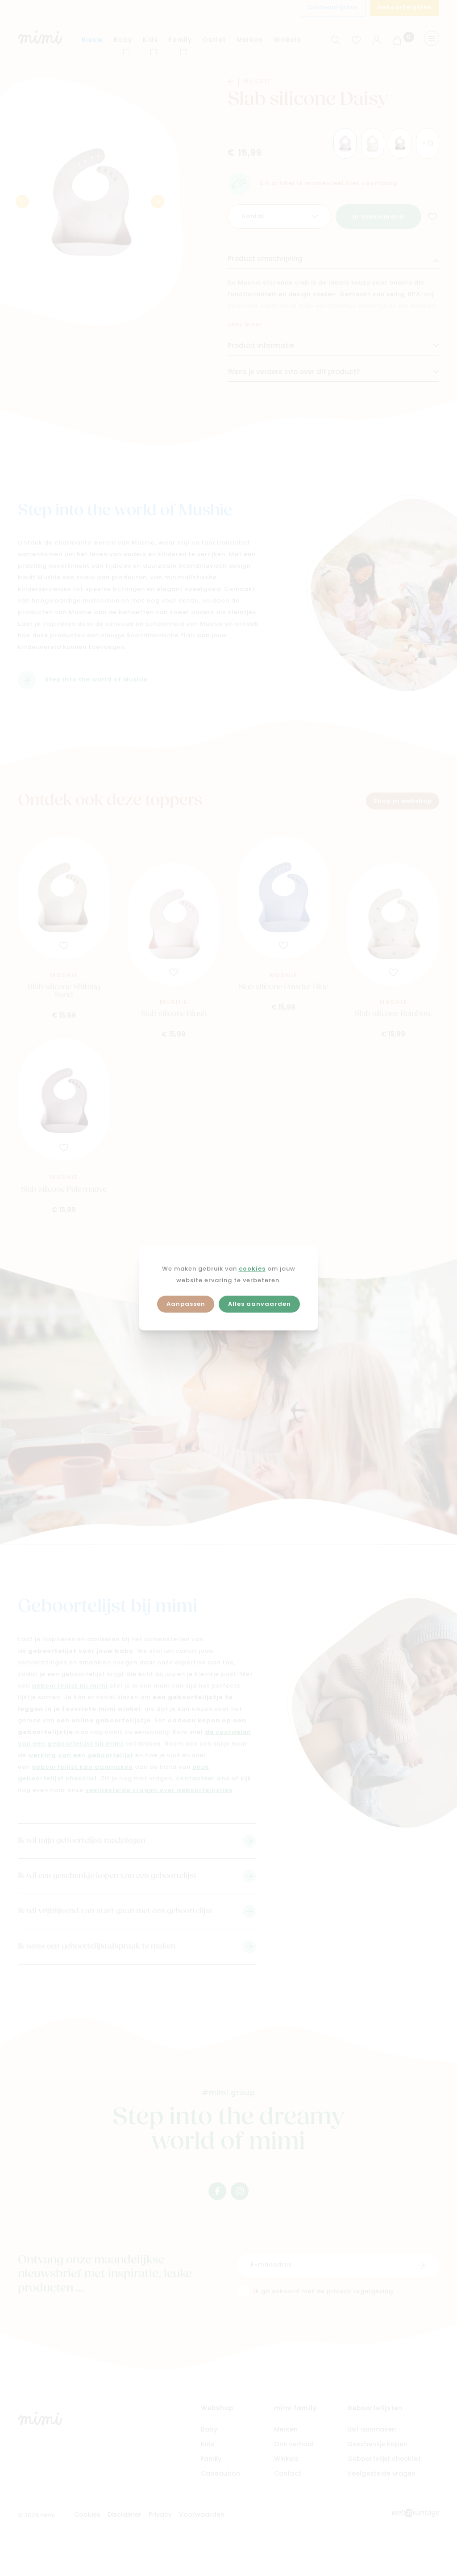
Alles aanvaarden (259, 1304)
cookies (252, 1269)
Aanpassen (185, 1304)
